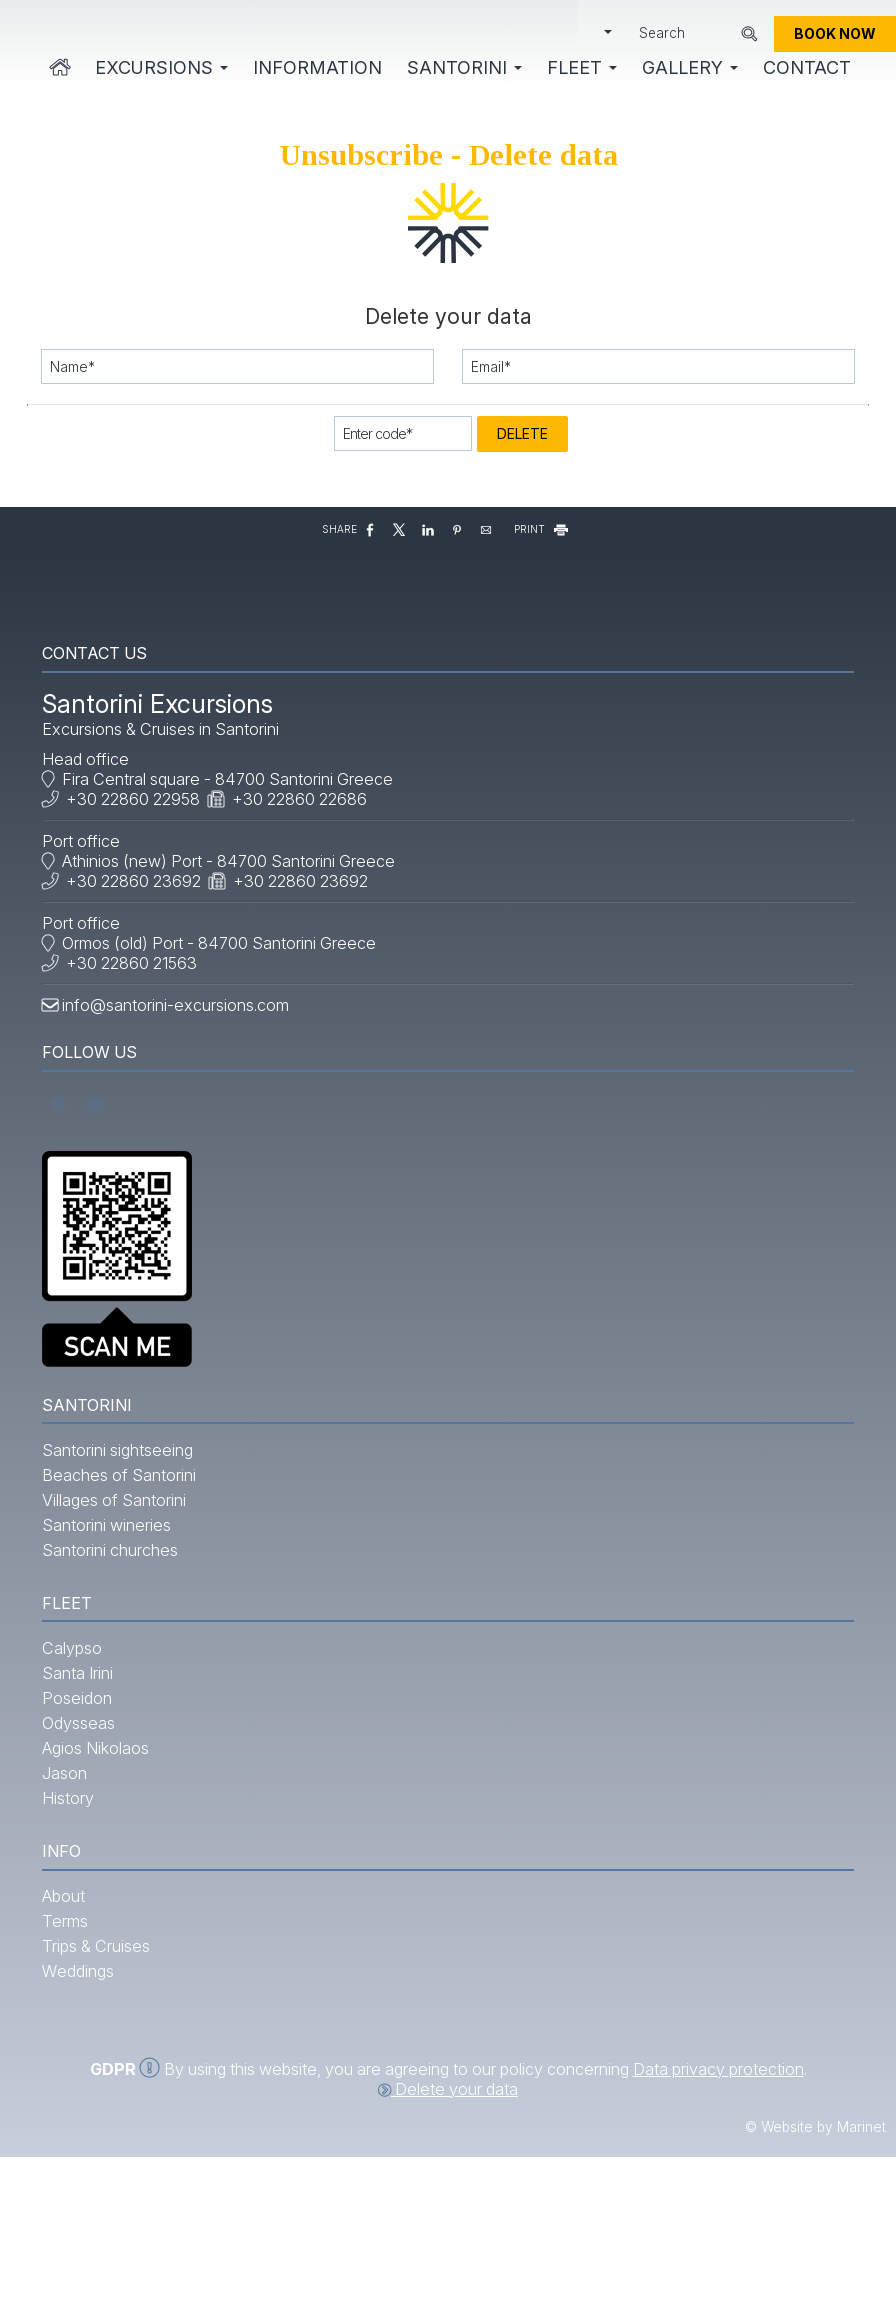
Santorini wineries (114, 1596)
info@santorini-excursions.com (183, 1056)
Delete (522, 464)
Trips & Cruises (104, 2058)
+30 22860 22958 (141, 850)
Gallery (688, 70)
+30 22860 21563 (139, 1014)
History (76, 1901)
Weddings (86, 2083)
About (71, 2008)
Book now (835, 37)
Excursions (159, 70)
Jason (72, 1876)
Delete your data (448, 2239)
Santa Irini (85, 1776)
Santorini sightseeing (125, 1521)
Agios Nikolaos (103, 1851)
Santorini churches (118, 1621)
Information (315, 70)
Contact (805, 70)
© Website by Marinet (815, 2277)
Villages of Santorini (122, 1571)
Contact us (102, 698)
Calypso (80, 1751)
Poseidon (85, 1801)
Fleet (580, 70)
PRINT (542, 564)
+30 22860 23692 (141, 932)
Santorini (462, 70)
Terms (73, 2033)
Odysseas (86, 1826)
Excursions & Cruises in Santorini (168, 780)
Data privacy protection (718, 2219)
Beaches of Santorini (127, 1546)
